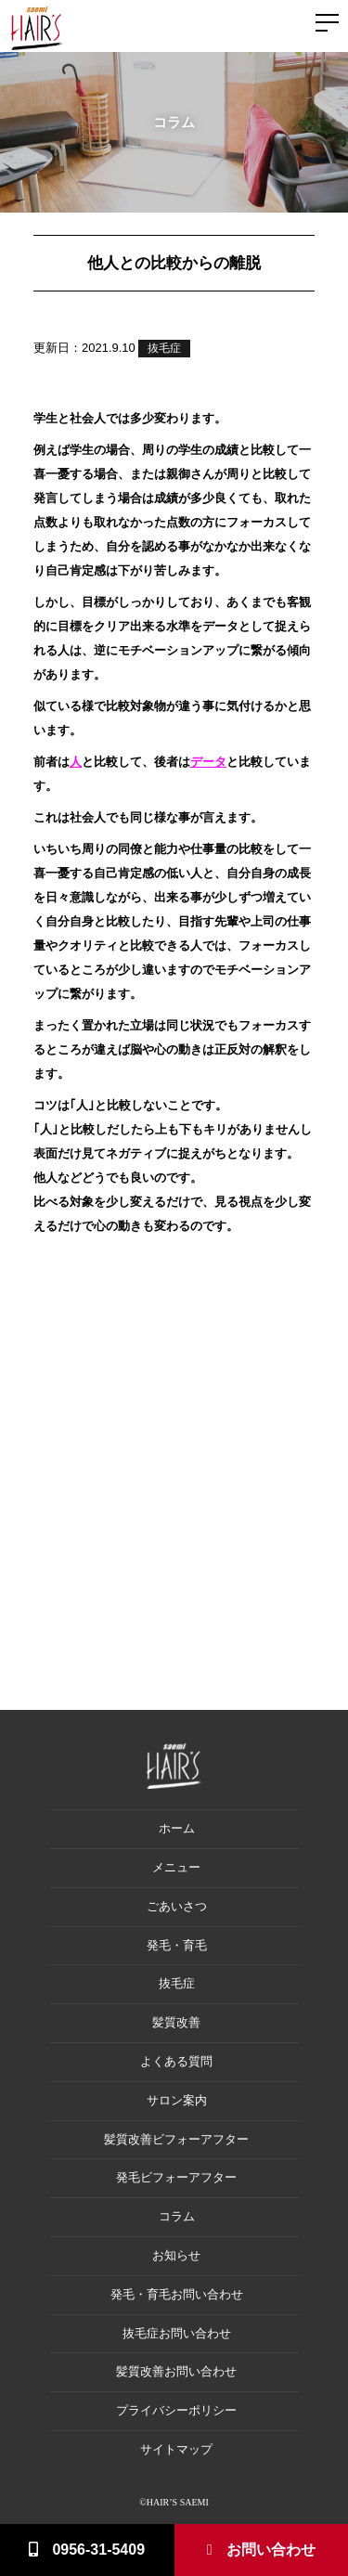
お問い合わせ (261, 2549)
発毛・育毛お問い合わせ (176, 2294)
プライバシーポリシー (176, 2410)
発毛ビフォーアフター (176, 2177)
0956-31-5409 (87, 2549)
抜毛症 (164, 348)
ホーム (177, 1828)
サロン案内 (177, 2100)
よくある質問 (176, 2061)
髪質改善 (176, 2022)
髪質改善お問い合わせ (176, 2371)
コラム (177, 2216)
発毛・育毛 (177, 1945)
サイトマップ (176, 2449)
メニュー (176, 1867)
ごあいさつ (177, 1906)
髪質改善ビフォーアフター (176, 2139)
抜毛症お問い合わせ (176, 2333)
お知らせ (176, 2255)
